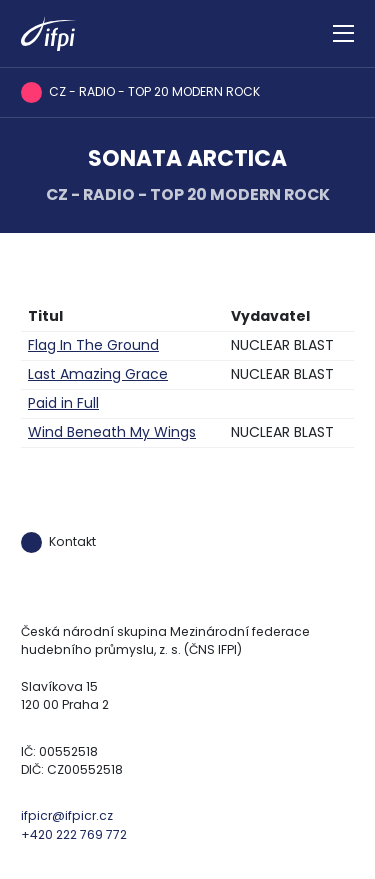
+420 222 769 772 (74, 834)
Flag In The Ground (93, 345)
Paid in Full (63, 403)
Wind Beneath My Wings (112, 432)
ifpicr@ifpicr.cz (67, 815)
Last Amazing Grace (98, 374)
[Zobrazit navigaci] (343, 34)
